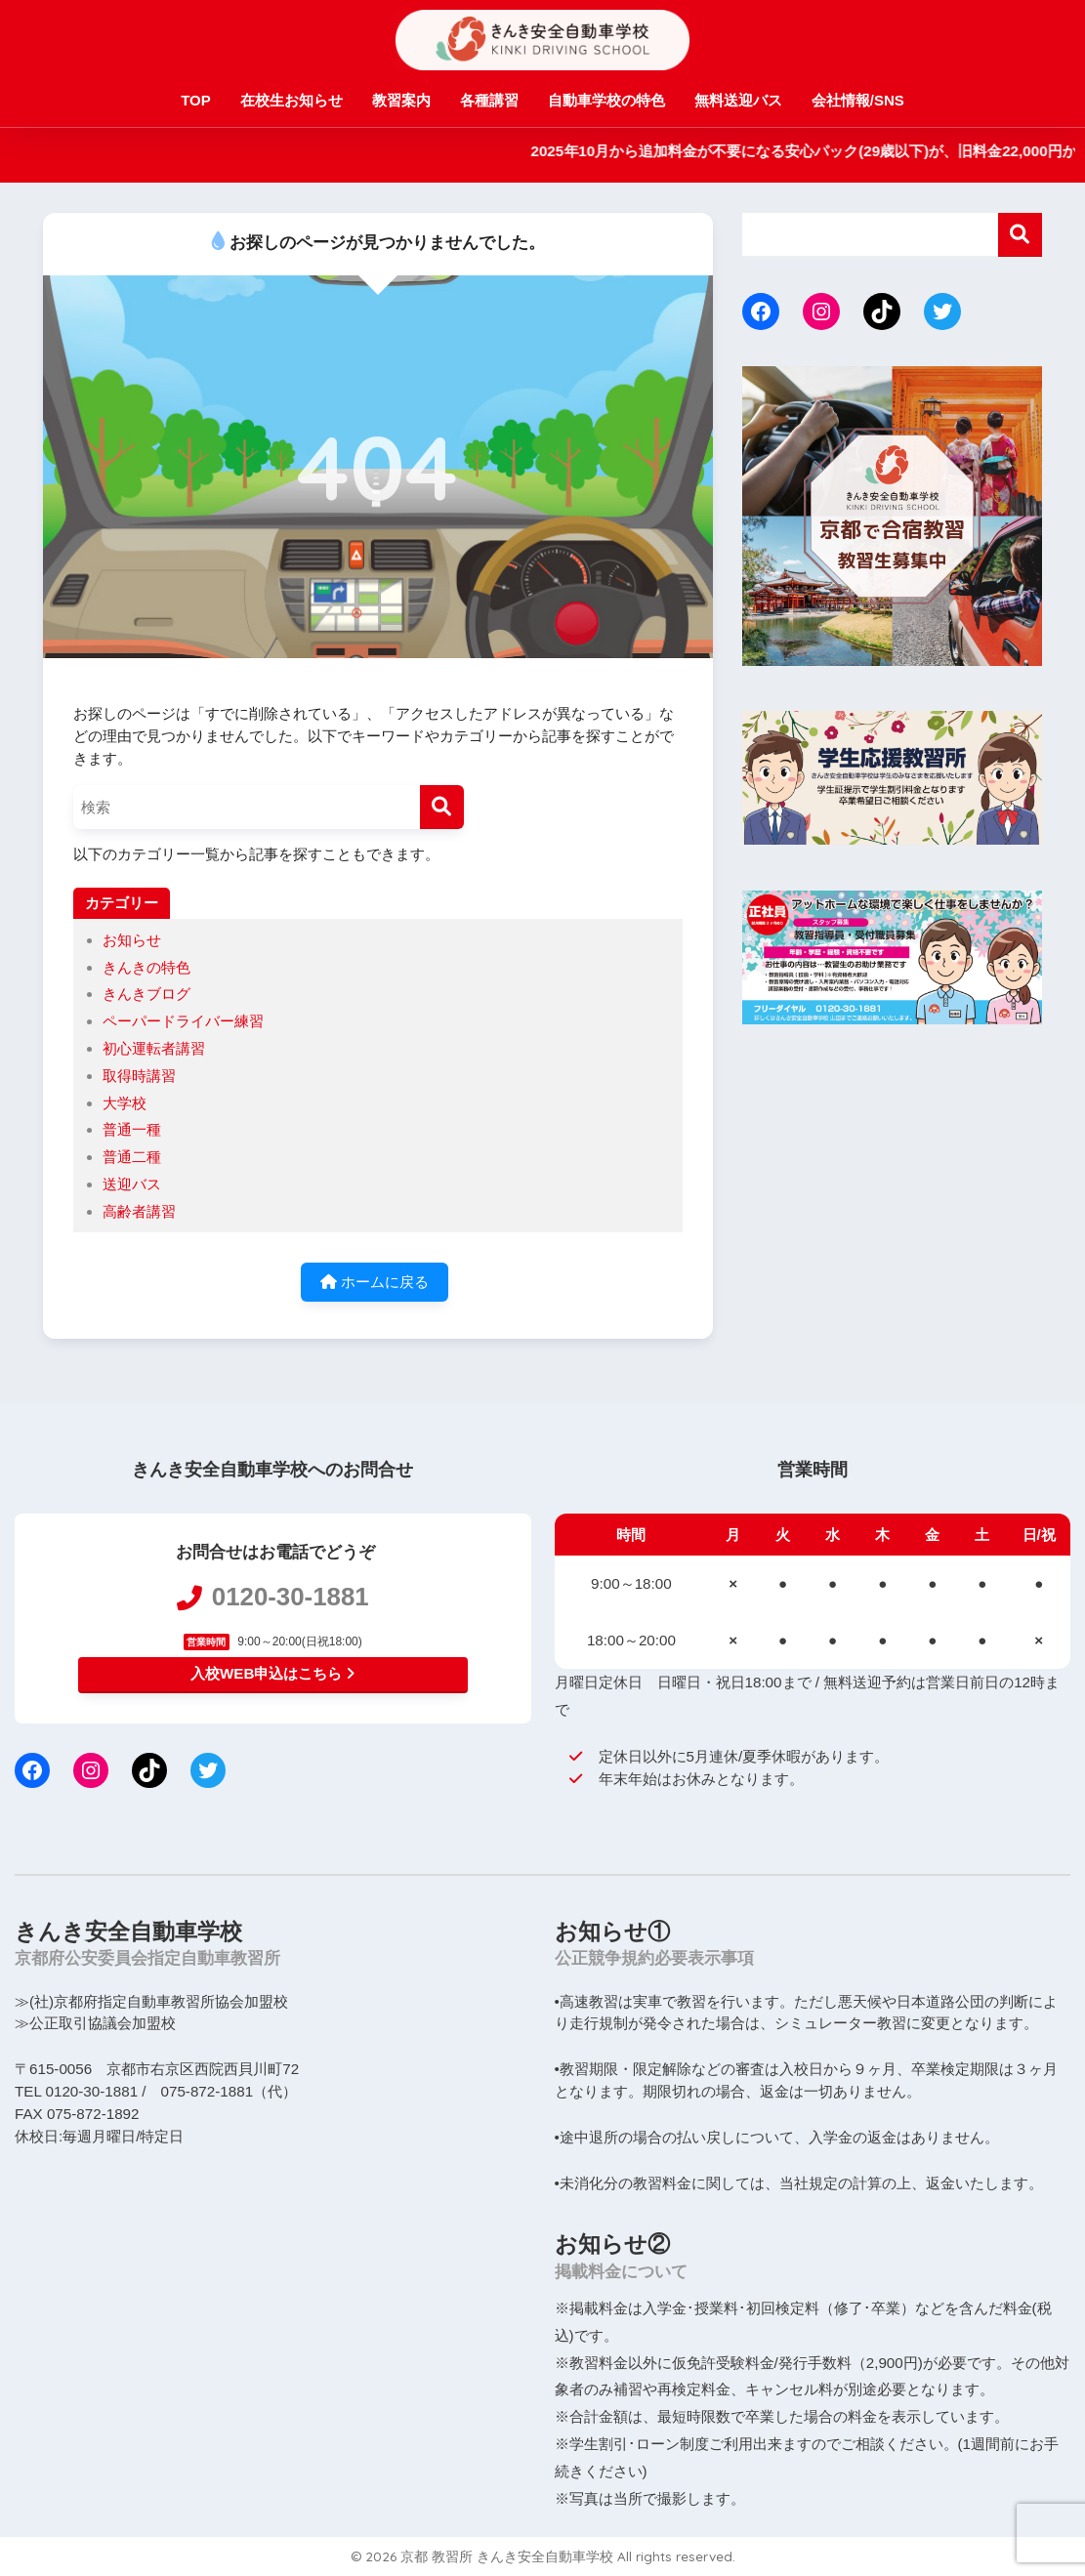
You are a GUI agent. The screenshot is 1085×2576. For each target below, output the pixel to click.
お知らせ (132, 940)
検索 (1020, 235)
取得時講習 (139, 1075)
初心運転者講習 (154, 1048)
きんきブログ (146, 993)
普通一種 (132, 1129)
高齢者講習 (139, 1211)
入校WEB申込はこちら (272, 1673)
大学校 (124, 1103)
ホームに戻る (374, 1281)
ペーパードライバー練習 (183, 1021)
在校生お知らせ (291, 100)
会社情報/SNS (858, 100)
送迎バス (132, 1184)
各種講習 (489, 100)
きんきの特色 (146, 967)
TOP (196, 100)
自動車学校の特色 (606, 100)
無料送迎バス (738, 100)
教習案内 (401, 100)
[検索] (442, 807)
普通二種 (132, 1156)
